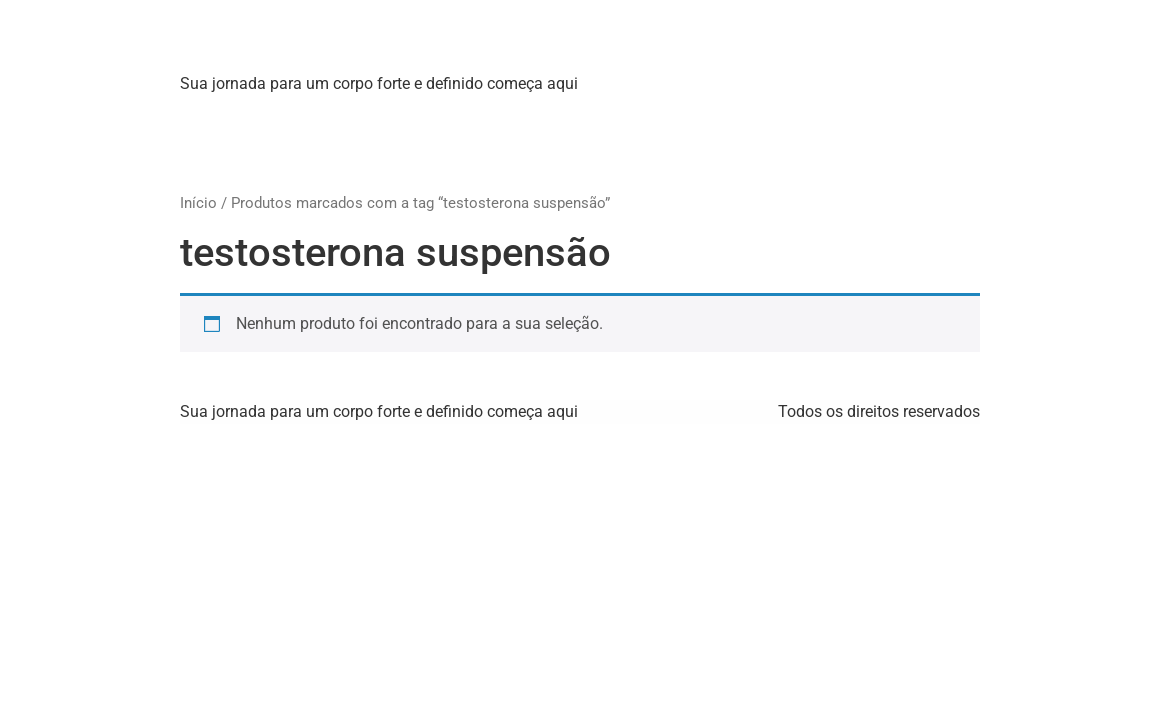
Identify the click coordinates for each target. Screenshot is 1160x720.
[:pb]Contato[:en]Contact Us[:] (835, 115)
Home (216, 115)
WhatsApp (231, 155)
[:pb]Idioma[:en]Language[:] (393, 155)
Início (198, 203)
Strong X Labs (305, 39)
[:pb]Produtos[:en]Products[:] (604, 115)
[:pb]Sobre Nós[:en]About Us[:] (371, 115)
